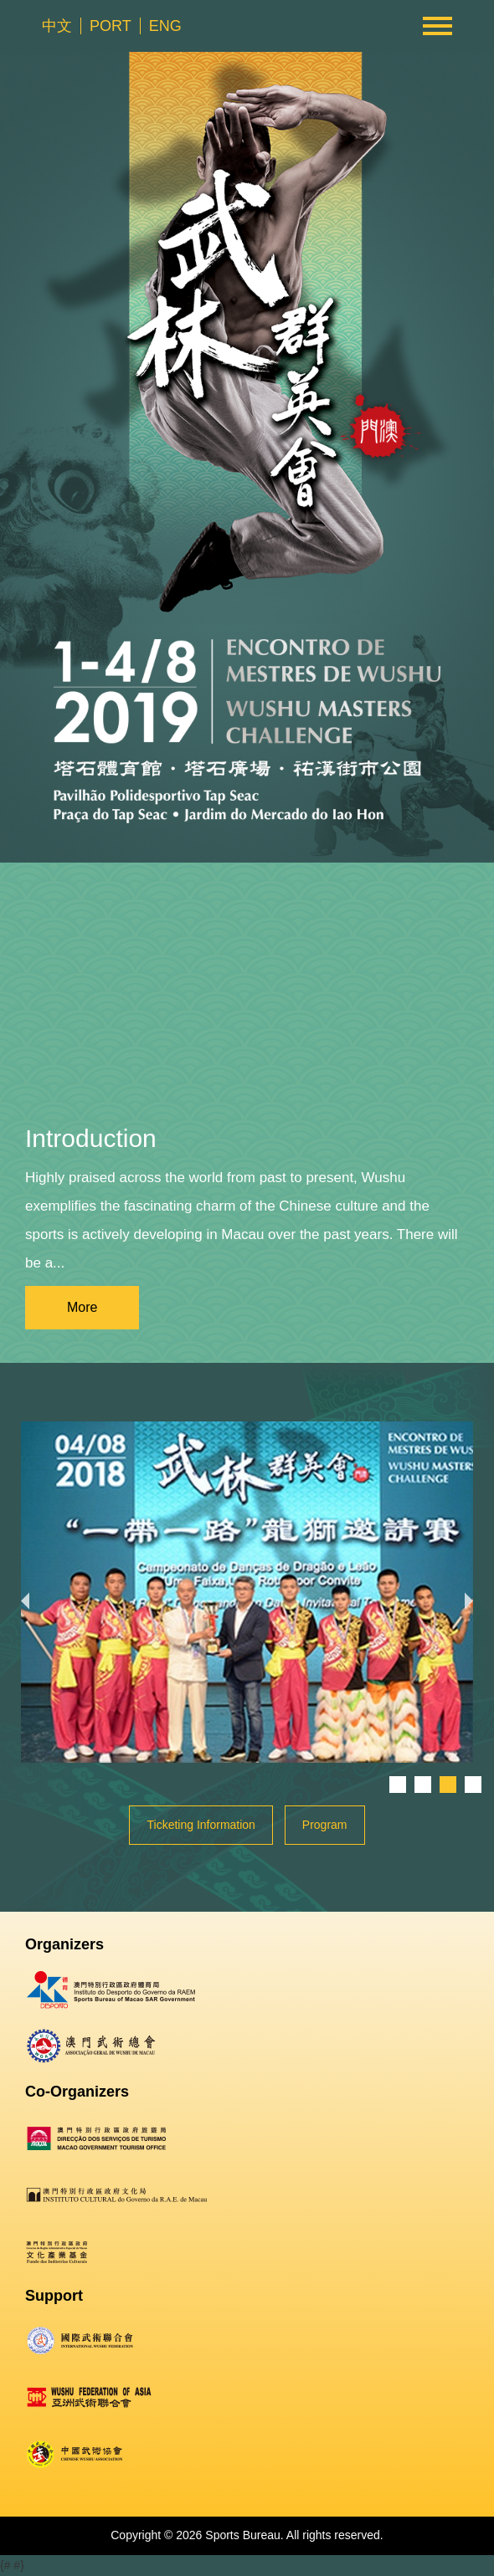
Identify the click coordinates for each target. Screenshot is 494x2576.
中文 (57, 26)
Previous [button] (21, 1592)
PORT (110, 26)
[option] (247, 1592)
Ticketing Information (201, 1824)
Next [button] (473, 1592)
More (82, 1307)
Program (324, 1824)
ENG (165, 26)
